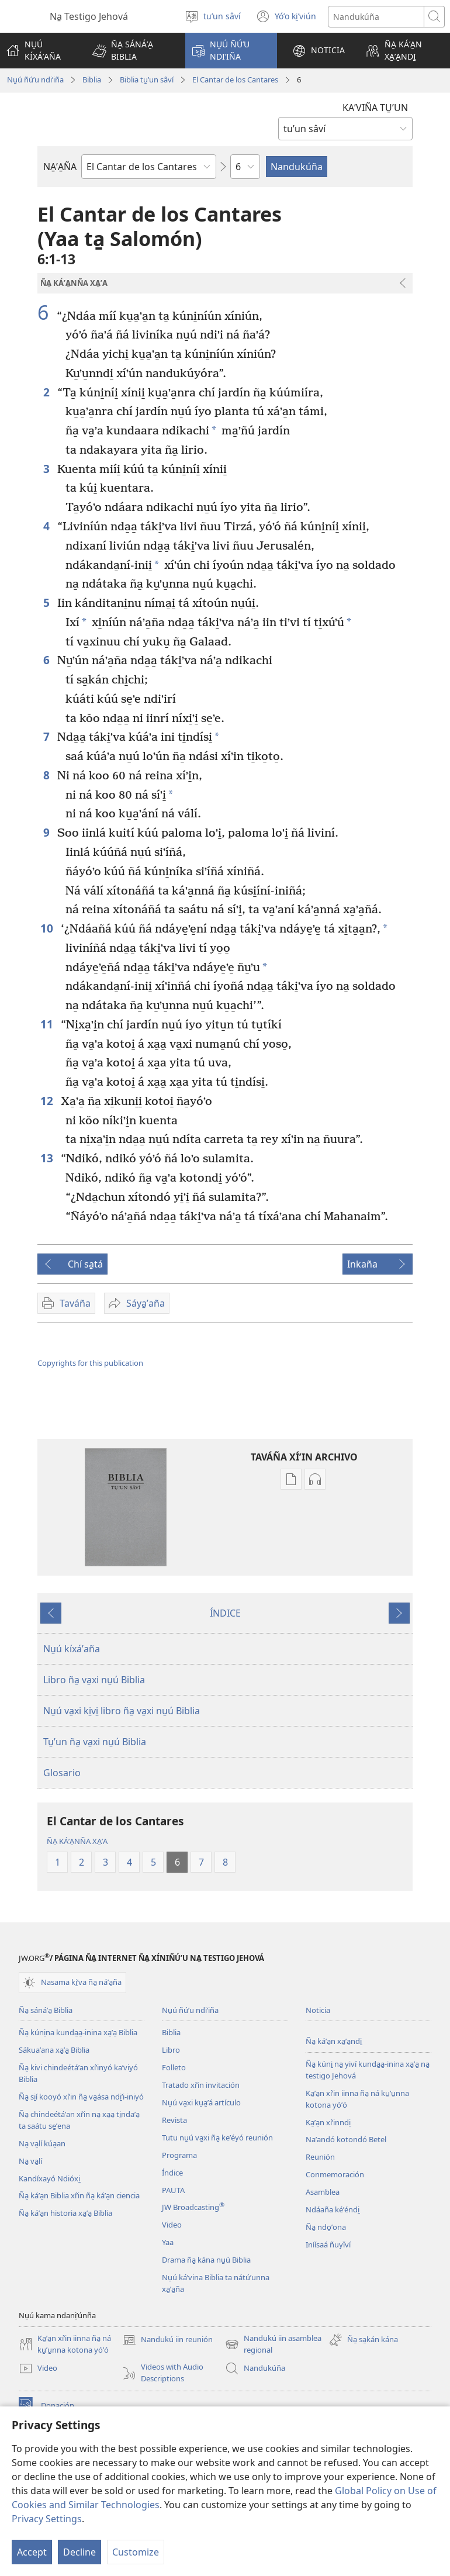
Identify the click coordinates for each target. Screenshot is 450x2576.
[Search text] (376, 16)
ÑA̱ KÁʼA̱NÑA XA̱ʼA (77, 1841)
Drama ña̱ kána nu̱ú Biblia (206, 2259)
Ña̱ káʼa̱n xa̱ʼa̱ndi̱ (334, 2041)
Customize (135, 2552)
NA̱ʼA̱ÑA (60, 166)
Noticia (318, 2010)
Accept (32, 2552)
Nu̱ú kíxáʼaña (71, 1648)
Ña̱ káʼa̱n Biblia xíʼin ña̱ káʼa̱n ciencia (79, 2195)
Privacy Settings (47, 2518)
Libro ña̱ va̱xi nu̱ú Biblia (94, 1679)
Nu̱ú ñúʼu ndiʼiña (35, 79)
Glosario (62, 1772)
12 (47, 1101)
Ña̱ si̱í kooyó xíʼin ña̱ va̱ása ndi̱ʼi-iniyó (81, 2096)
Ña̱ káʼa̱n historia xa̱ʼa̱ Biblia (65, 2213)
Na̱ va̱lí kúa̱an (42, 2143)
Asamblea (323, 2192)
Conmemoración (335, 2174)
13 (47, 1158)
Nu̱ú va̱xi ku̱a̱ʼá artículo (201, 2102)
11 (47, 1024)
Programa (179, 2155)
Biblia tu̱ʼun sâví (147, 79)
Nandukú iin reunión (167, 2340)
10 (47, 928)
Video (172, 2224)
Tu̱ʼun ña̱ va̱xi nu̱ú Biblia (94, 1741)
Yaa (168, 2242)
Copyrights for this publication (90, 1363)
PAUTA (173, 2190)
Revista (174, 2120)
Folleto (174, 2067)
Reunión (320, 2157)
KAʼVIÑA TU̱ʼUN (375, 107)
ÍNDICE (225, 1613)
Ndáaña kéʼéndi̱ (332, 2209)
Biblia (91, 79)
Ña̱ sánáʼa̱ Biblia (45, 2010)
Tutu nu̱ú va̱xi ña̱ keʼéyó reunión (217, 2137)
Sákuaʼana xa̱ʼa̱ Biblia (54, 2050)
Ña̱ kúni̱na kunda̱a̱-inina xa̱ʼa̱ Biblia (78, 2032)
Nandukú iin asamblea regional (273, 2344)
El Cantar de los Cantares (235, 79)
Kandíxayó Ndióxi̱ (49, 2178)
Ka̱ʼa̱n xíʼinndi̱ (328, 2122)
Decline (79, 2552)
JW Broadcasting (193, 2207)
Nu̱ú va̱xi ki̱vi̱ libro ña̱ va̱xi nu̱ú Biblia (121, 1710)
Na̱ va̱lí (30, 2161)
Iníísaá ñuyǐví (328, 2244)
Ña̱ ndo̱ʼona (326, 2227)
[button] (131, 50)
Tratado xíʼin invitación (201, 2085)
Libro (171, 2050)
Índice (172, 2172)
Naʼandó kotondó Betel (346, 2139)
